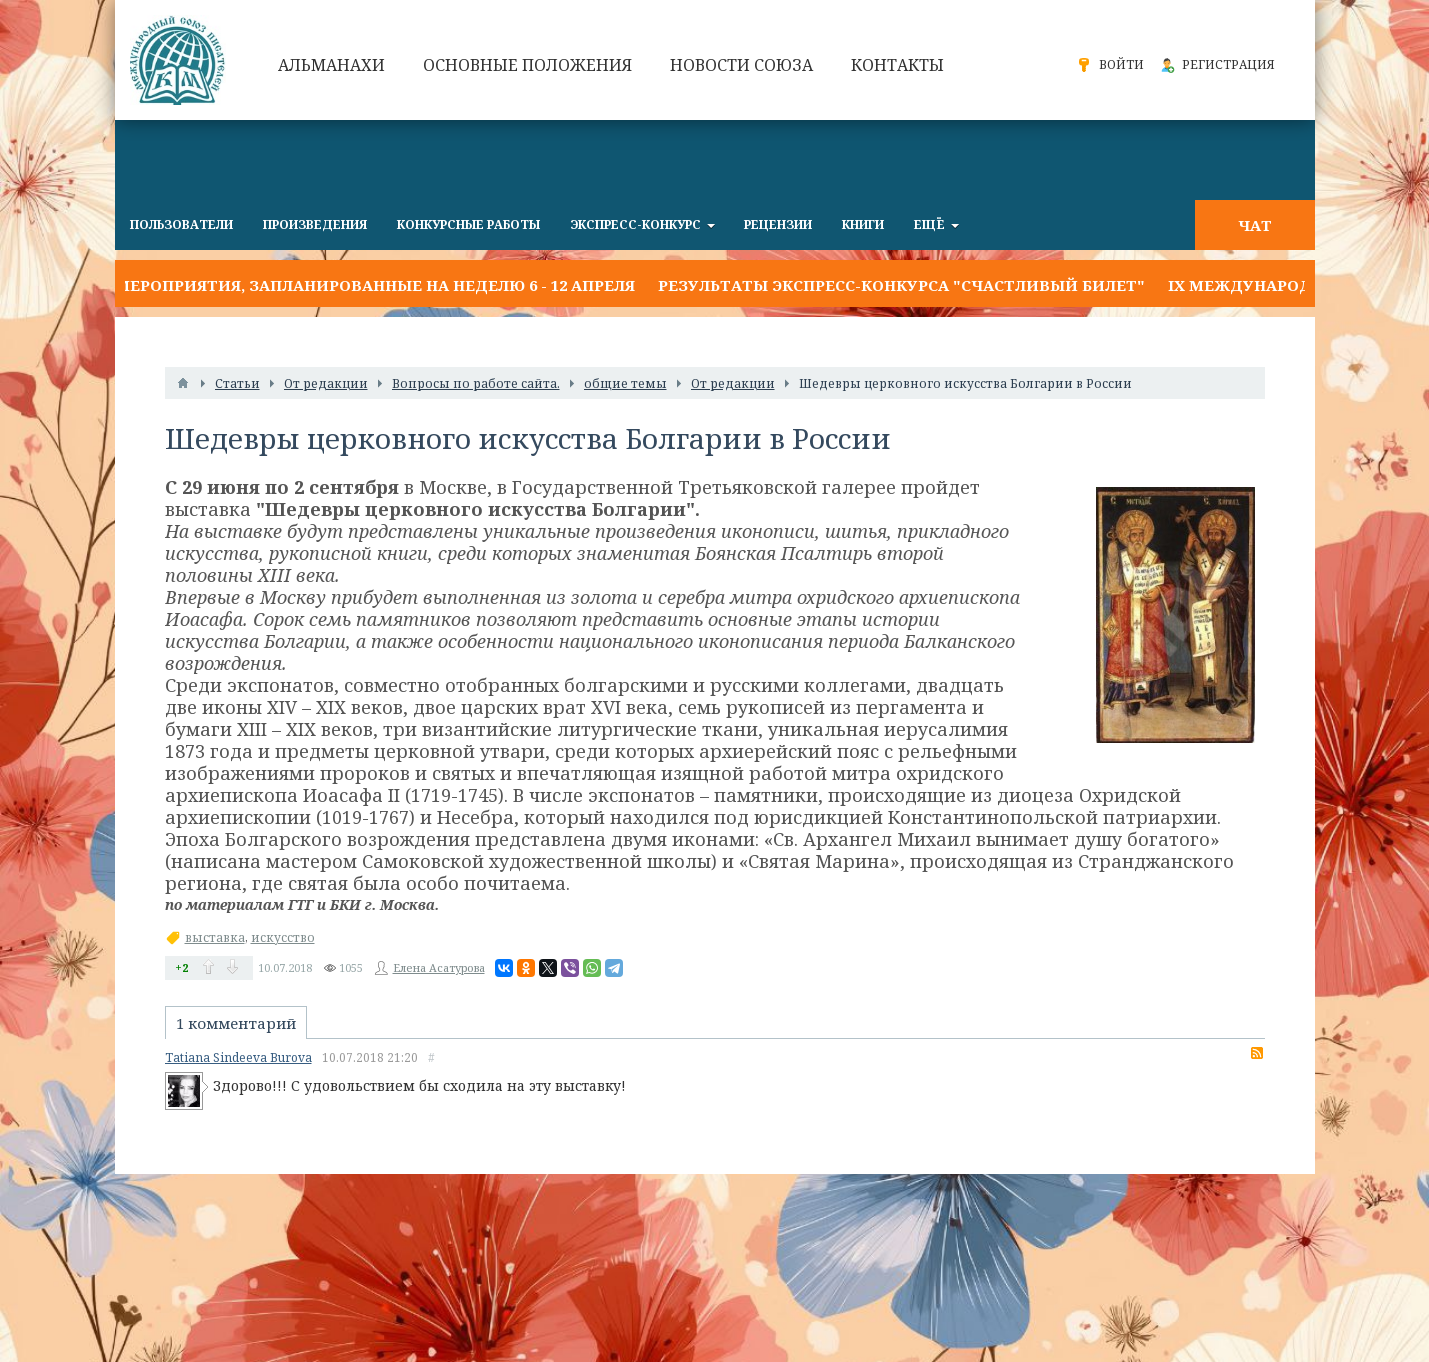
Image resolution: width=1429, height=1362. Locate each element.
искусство (283, 937)
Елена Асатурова (439, 967)
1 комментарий (236, 1023)
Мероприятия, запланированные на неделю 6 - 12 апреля (375, 285)
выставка (215, 937)
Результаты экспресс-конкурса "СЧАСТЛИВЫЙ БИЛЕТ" (901, 285)
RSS (1257, 1053)
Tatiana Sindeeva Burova (238, 1057)
